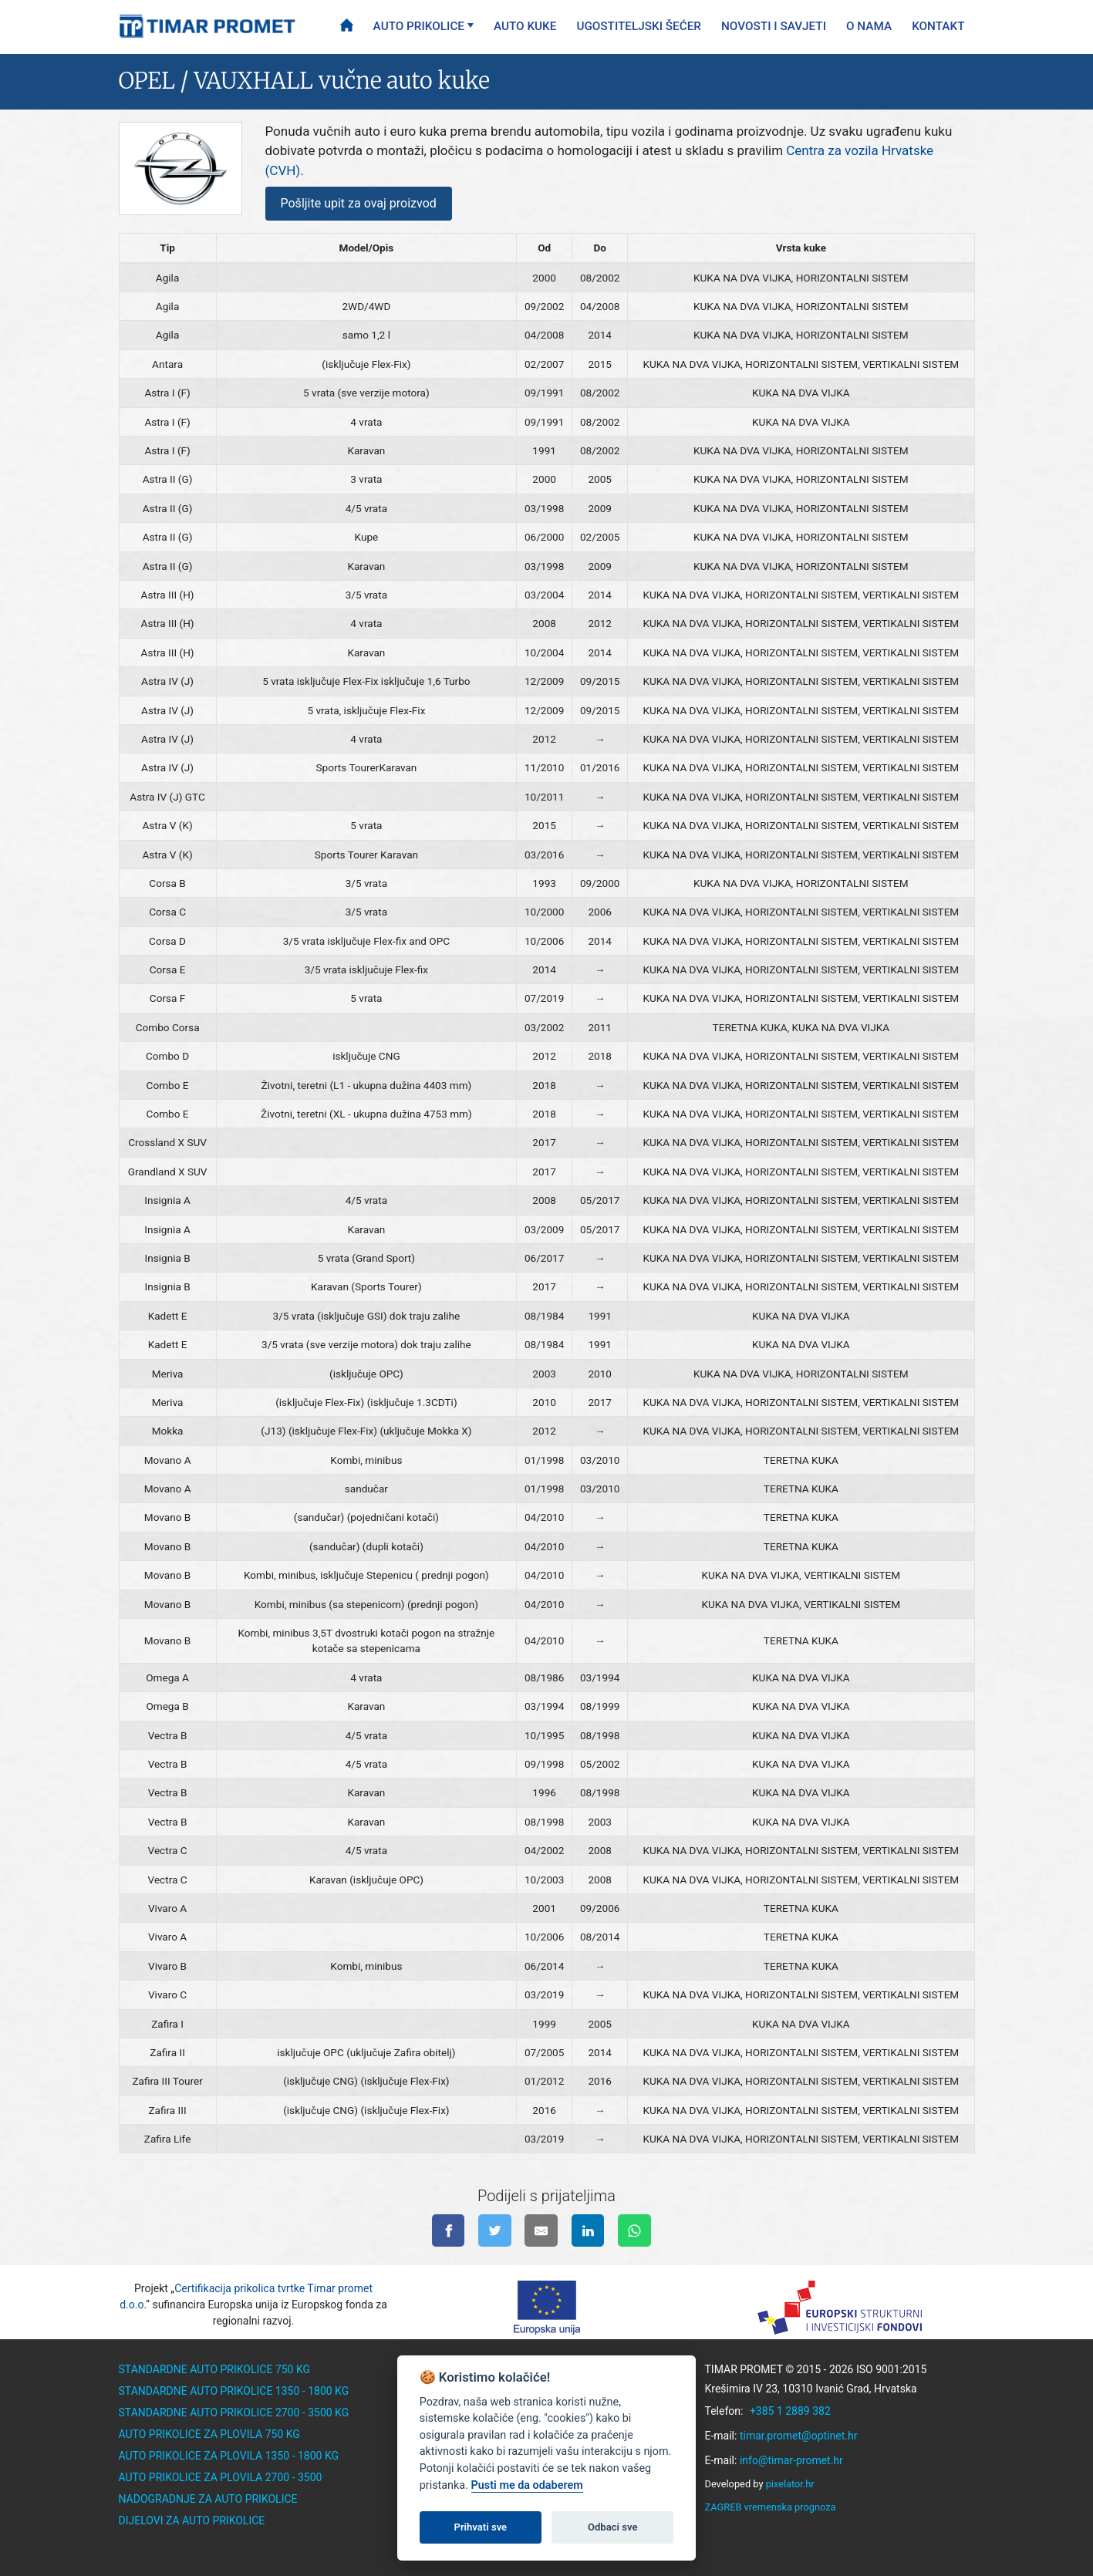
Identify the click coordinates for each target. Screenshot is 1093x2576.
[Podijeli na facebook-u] (448, 2230)
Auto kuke (525, 26)
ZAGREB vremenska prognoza (770, 2507)
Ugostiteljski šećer (638, 26)
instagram (578, 2550)
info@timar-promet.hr (791, 2460)
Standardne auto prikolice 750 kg (215, 2369)
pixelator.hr (790, 2484)
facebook (512, 2550)
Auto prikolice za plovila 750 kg (209, 2434)
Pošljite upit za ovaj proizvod (359, 203)
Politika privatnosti (470, 2499)
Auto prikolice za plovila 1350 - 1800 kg (229, 2456)
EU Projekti (444, 2477)
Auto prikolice (418, 26)
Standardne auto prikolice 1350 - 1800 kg (234, 2391)
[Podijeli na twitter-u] (494, 2230)
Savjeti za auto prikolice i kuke (501, 2434)
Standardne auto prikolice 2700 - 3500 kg (234, 2412)
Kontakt (938, 26)
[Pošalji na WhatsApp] (634, 2230)
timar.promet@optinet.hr (799, 2435)
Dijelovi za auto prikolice (192, 2520)
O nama (869, 26)
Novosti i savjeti (773, 26)
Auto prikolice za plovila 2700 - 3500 (220, 2477)
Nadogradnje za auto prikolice (208, 2499)
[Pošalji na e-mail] (541, 2230)
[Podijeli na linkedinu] (588, 2230)
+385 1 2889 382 (790, 2411)
